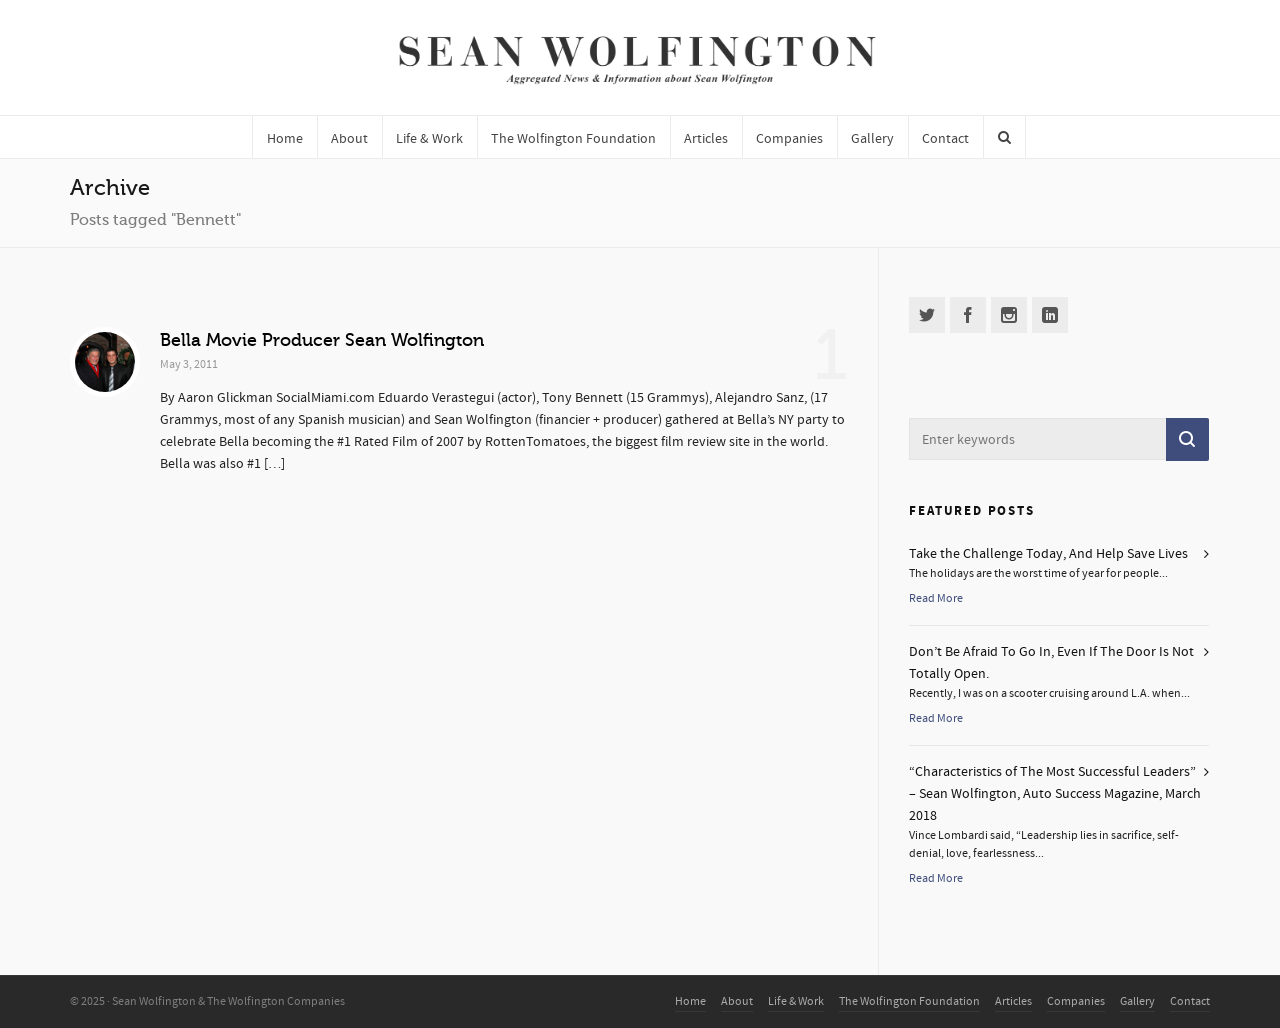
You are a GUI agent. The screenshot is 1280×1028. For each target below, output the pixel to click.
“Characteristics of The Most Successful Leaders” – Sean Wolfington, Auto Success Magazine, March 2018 (1055, 794)
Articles (1013, 1001)
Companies (1076, 1001)
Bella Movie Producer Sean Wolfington (322, 340)
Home (690, 1001)
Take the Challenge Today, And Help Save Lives (1048, 554)
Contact (1190, 1001)
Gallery (1137, 1001)
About (737, 1001)
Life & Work (796, 1001)
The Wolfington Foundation (909, 1001)
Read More (936, 598)
